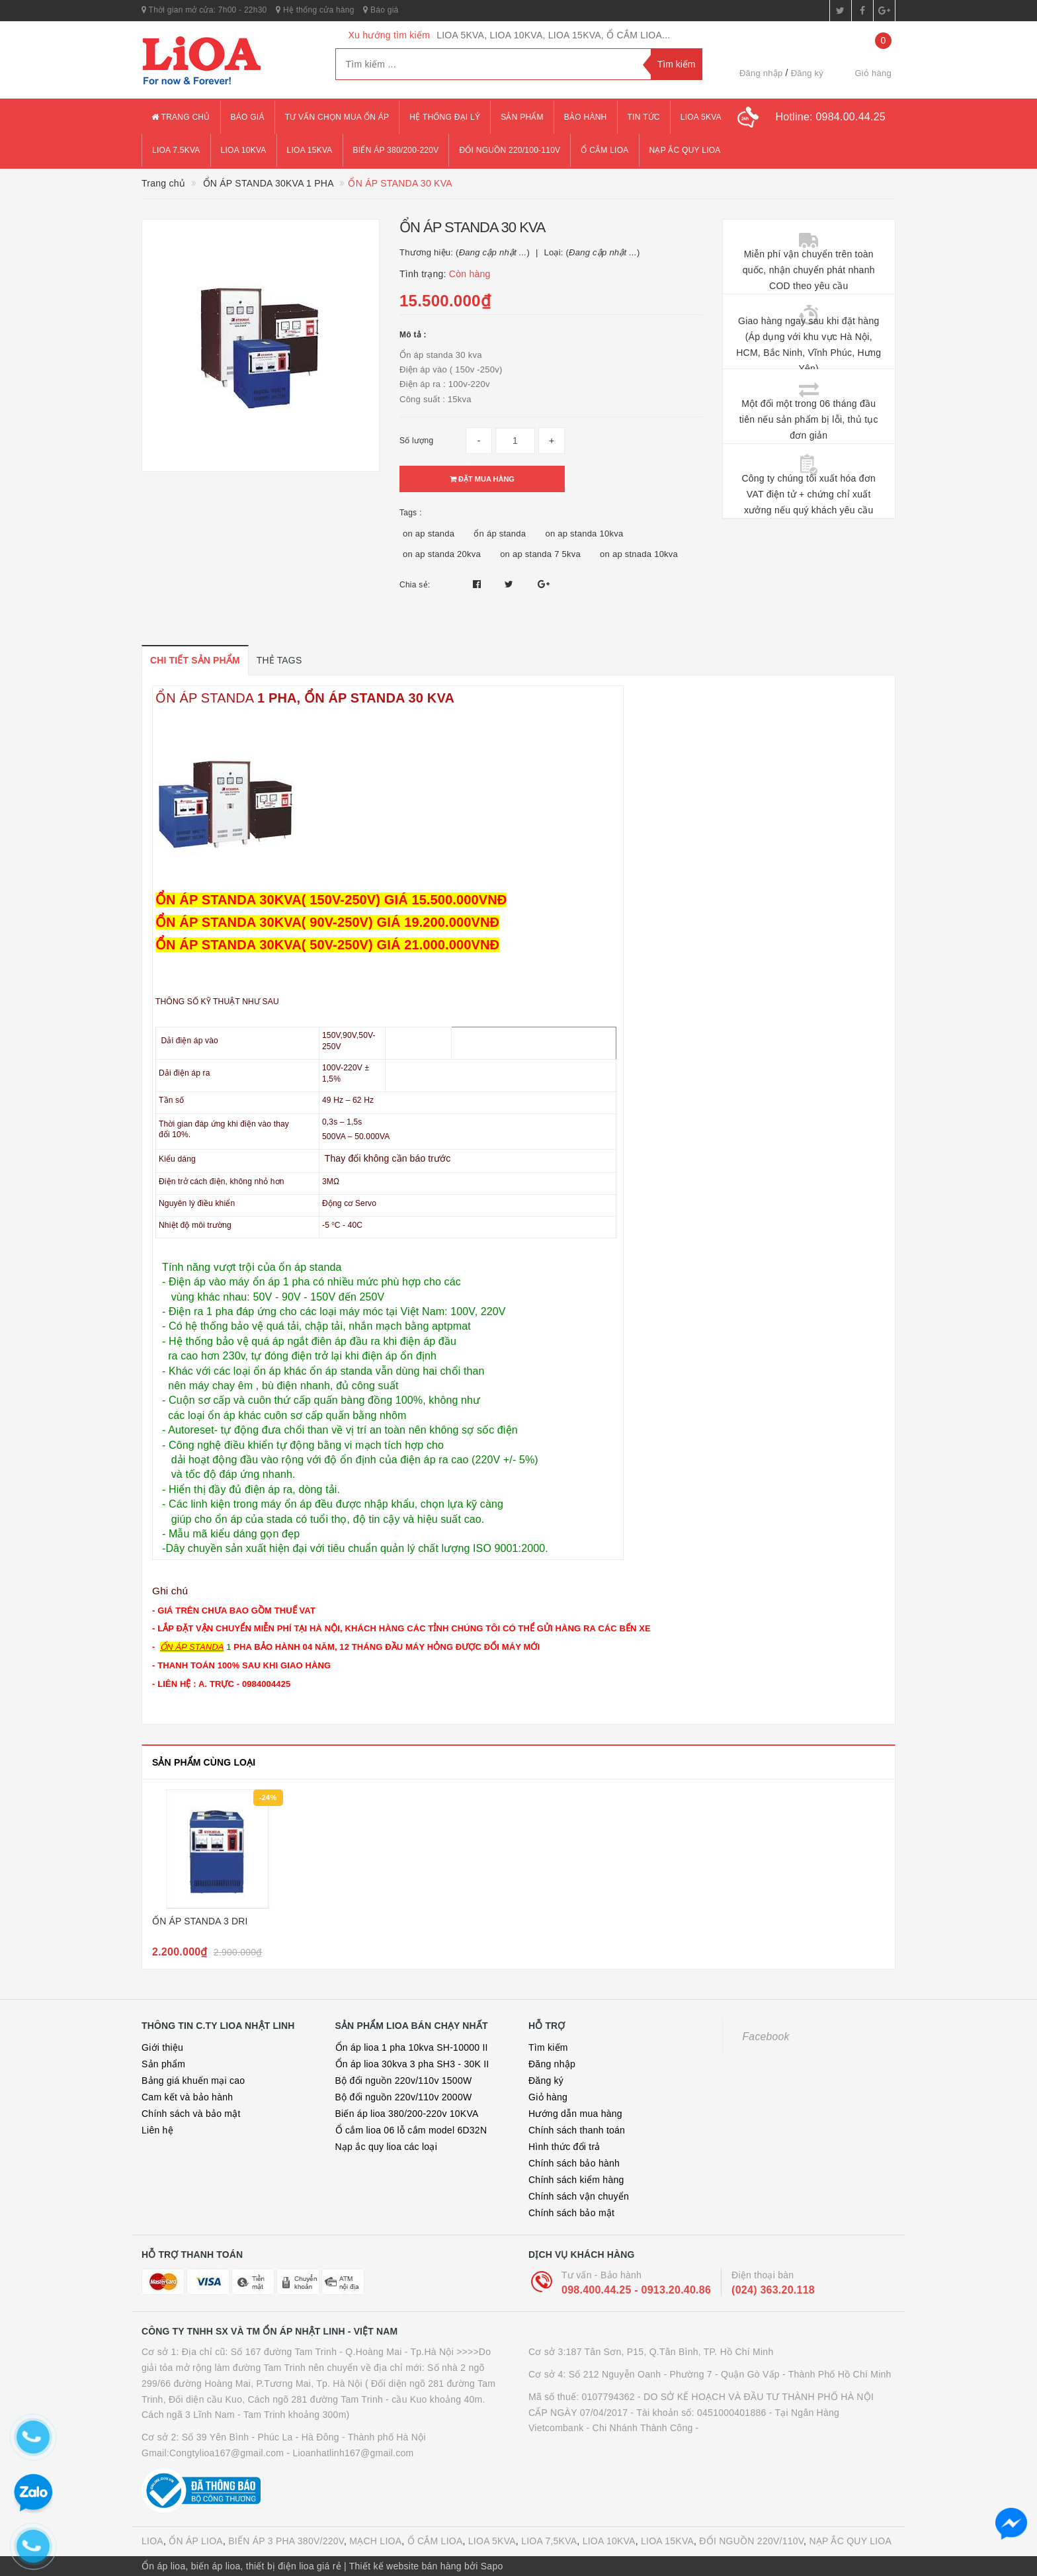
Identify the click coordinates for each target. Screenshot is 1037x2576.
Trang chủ (180, 117)
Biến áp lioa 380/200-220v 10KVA (407, 2113)
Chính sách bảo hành (574, 2163)
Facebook (766, 2036)
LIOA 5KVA (492, 2541)
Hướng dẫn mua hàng (575, 2113)
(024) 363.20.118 (773, 2290)
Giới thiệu (162, 2047)
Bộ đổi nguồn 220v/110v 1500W (403, 2080)
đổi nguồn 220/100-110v (509, 150)
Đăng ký (807, 73)
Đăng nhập (761, 73)
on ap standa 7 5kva (540, 554)
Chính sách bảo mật (571, 2213)
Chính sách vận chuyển (578, 2196)
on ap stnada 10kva (639, 554)
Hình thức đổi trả (564, 2146)
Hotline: (830, 116)
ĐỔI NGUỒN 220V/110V (751, 2541)
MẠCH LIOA (375, 2541)
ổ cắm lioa (604, 150)
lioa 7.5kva (176, 150)
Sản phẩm (522, 117)
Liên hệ (157, 2130)
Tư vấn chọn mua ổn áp (337, 117)
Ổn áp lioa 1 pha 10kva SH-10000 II (411, 2047)
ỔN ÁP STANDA (206, 698)
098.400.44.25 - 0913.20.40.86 (636, 2290)
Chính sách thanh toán (576, 2130)
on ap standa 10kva (584, 533)
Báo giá (380, 10)
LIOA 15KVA (667, 2541)
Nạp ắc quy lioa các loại (386, 2146)
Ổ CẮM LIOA (435, 2541)
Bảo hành (585, 117)
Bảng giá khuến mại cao (193, 2080)
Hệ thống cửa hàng (315, 10)
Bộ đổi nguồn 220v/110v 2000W (403, 2097)
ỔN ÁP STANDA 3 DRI (199, 1921)
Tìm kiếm (548, 2047)
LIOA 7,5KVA (549, 2541)
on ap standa (428, 533)
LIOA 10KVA (609, 2541)
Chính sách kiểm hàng (576, 2179)
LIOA (152, 2541)
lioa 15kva (310, 150)
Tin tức (644, 117)
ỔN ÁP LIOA (196, 2541)
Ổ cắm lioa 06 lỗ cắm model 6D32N (411, 2130)
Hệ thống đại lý (444, 117)
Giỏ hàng (547, 2097)
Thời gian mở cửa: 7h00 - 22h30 (204, 10)
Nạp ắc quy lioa (685, 150)
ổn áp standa (500, 533)
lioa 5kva (701, 117)
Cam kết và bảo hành (187, 2097)
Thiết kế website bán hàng (405, 2566)
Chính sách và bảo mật (191, 2113)
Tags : (410, 512)
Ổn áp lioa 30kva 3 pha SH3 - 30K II (412, 2064)
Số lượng (416, 440)
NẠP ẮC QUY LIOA (850, 2541)
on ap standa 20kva (442, 554)
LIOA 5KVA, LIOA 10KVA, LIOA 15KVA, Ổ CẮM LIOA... (553, 35)
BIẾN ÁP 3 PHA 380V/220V (286, 2541)
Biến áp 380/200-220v (396, 150)
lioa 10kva (244, 150)
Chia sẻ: (414, 584)
